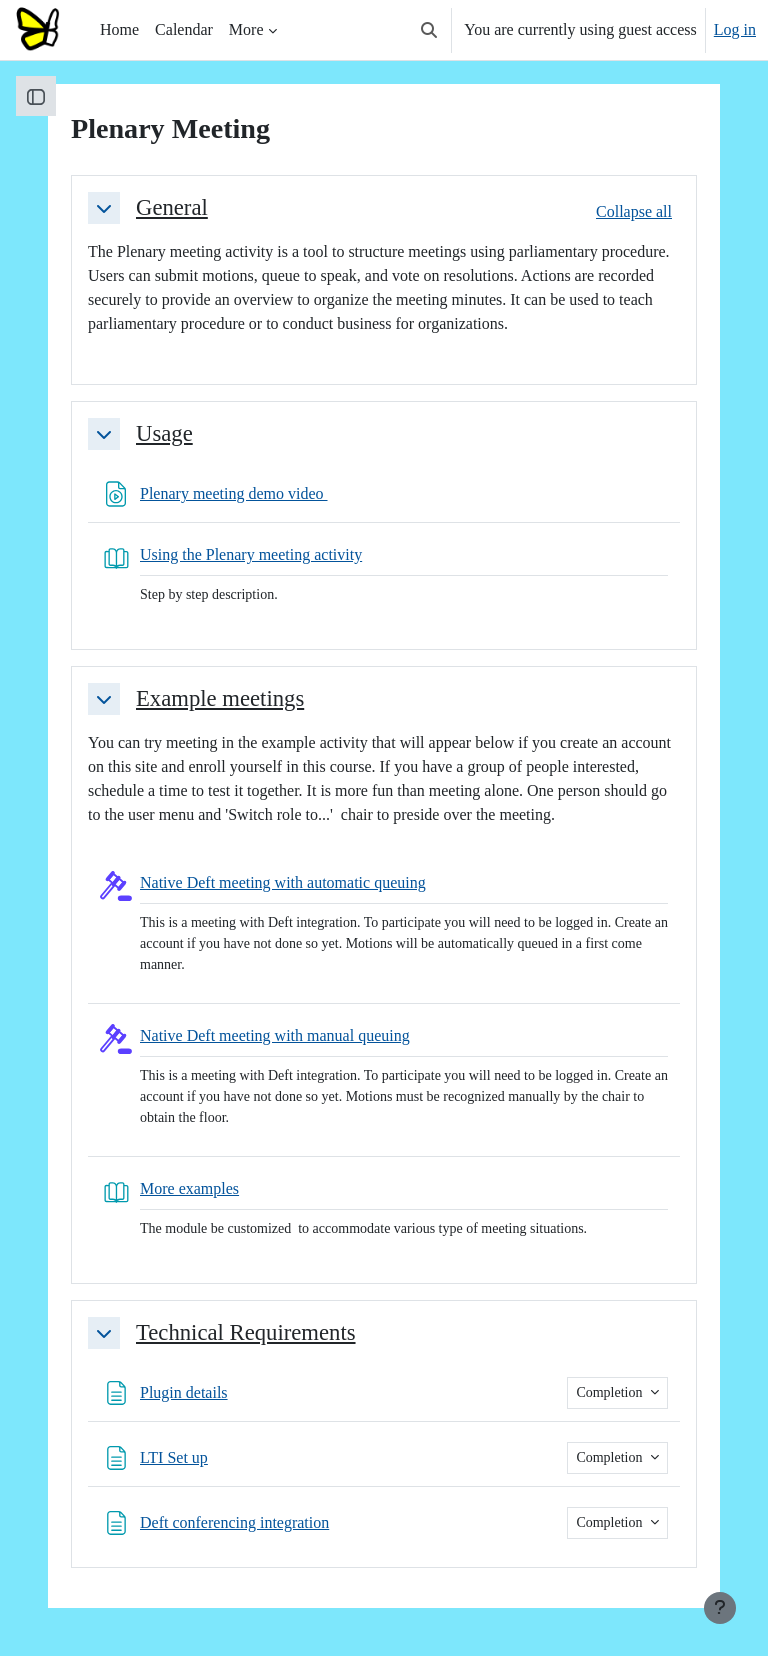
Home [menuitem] (119, 29)
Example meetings (220, 698)
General (172, 207)
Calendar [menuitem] (184, 29)
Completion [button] (611, 1392)
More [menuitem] (246, 29)
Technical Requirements (246, 1332)
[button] (429, 30)
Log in (735, 29)
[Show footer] (720, 1608)
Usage (164, 433)
